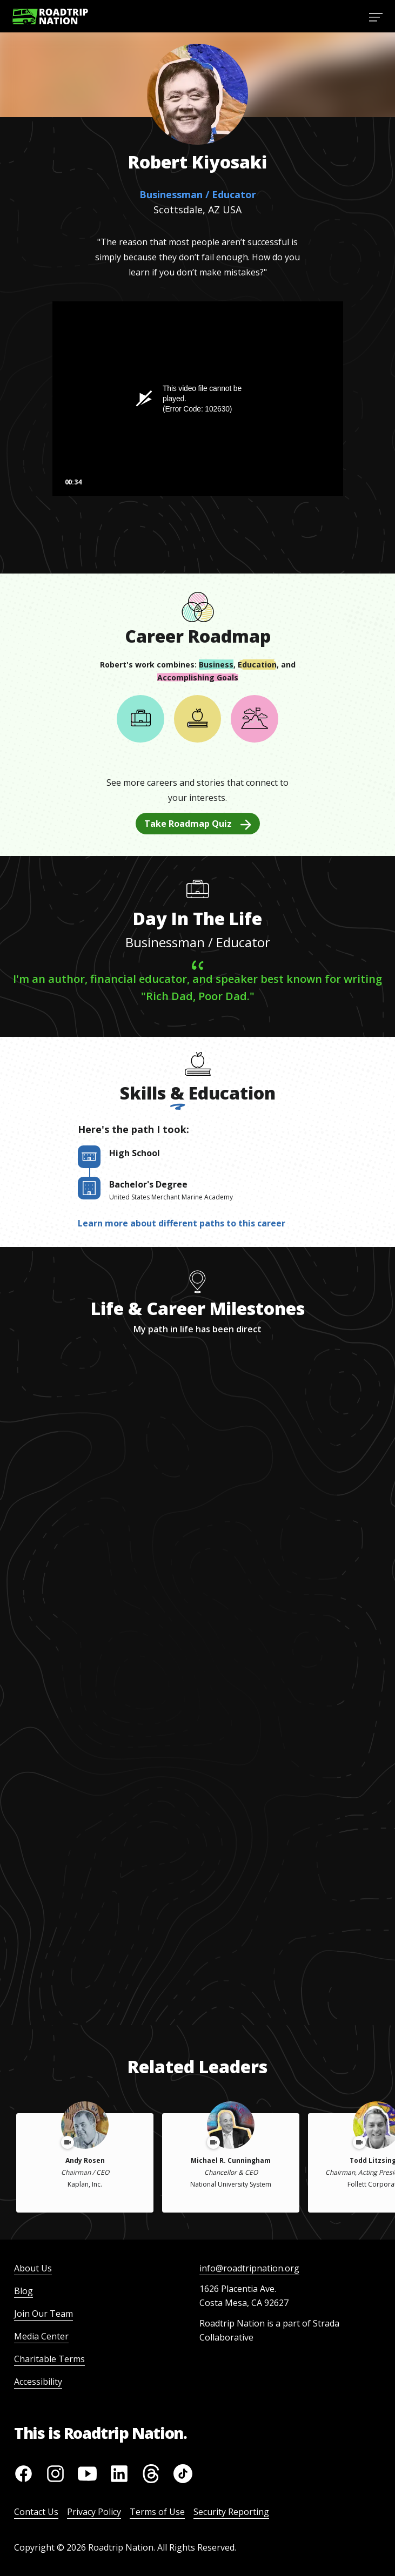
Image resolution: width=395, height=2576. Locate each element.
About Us (33, 2268)
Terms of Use (157, 2512)
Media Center (41, 2336)
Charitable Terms (49, 2359)
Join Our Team (43, 2313)
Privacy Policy (94, 2512)
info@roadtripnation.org (249, 2268)
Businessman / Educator (197, 194)
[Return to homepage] (50, 16)
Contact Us (36, 2512)
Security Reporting (231, 2512)
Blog (23, 2291)
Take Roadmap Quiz (197, 823)
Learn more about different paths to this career (181, 1223)
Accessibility (38, 2382)
